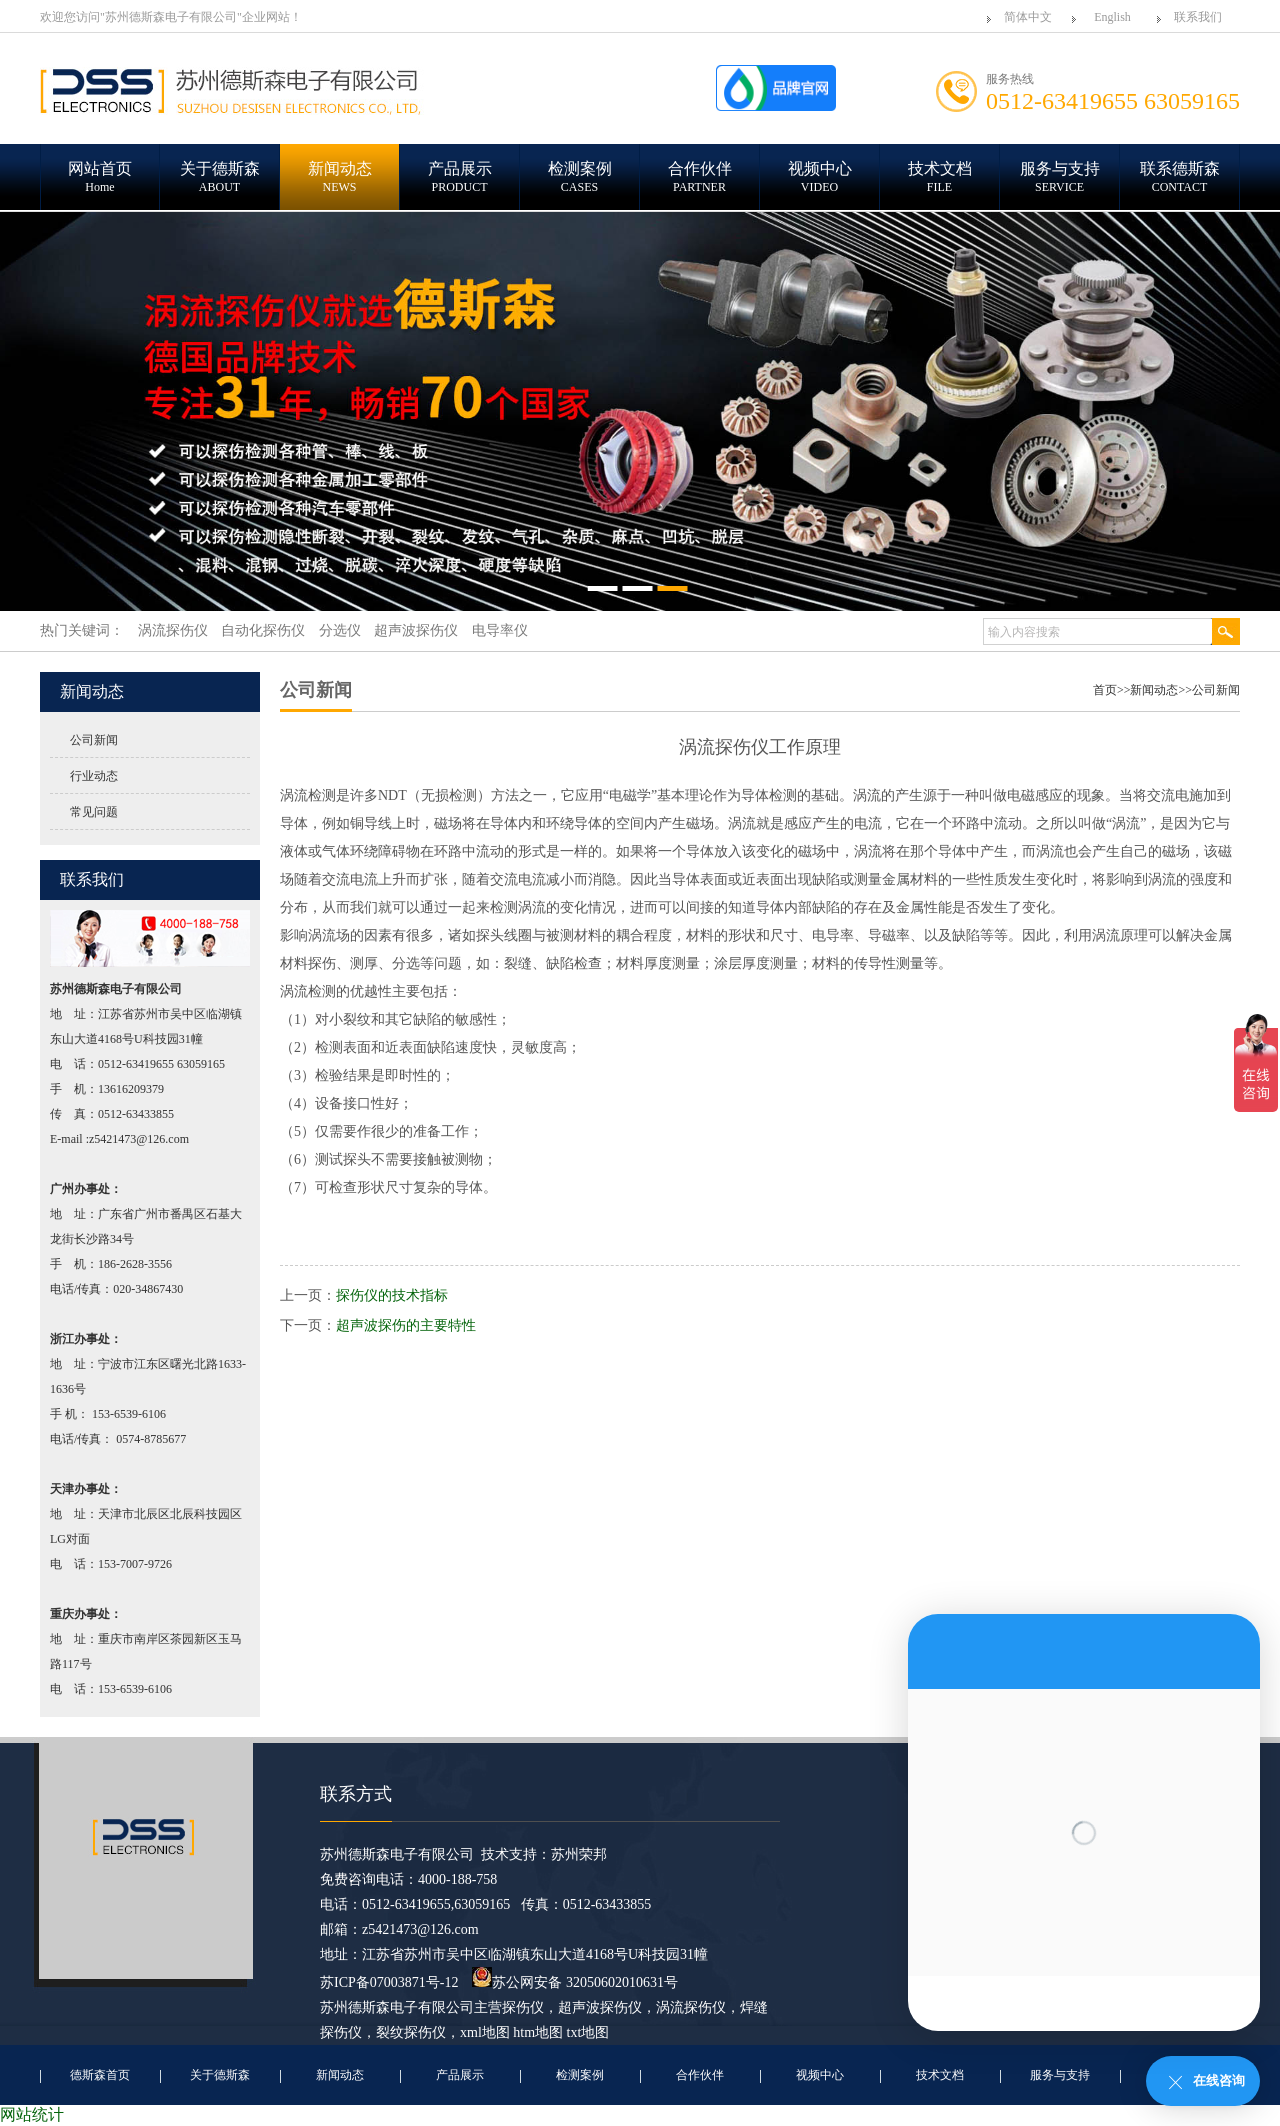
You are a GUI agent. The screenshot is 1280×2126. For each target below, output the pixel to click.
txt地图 (588, 2032)
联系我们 (1198, 17)
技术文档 (940, 2075)
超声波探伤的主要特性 (406, 1325)
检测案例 (580, 2075)
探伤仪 (523, 2007)
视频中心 (820, 2075)
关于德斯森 (220, 2075)
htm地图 (538, 2032)
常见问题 (94, 812)
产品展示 (460, 2075)
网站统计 (32, 2114)
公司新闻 (94, 740)
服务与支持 (1060, 2075)
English (1112, 17)
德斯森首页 (100, 2075)
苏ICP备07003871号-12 (389, 1982)
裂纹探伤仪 (411, 2032)
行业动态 (94, 776)
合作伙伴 (700, 2075)
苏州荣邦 (579, 1854)
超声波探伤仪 (600, 2007)
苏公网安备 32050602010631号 (575, 1982)
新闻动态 (1154, 690)
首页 (1105, 690)
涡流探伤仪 (691, 2007)
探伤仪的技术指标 (392, 1295)
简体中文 (1028, 17)
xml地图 (485, 2032)
